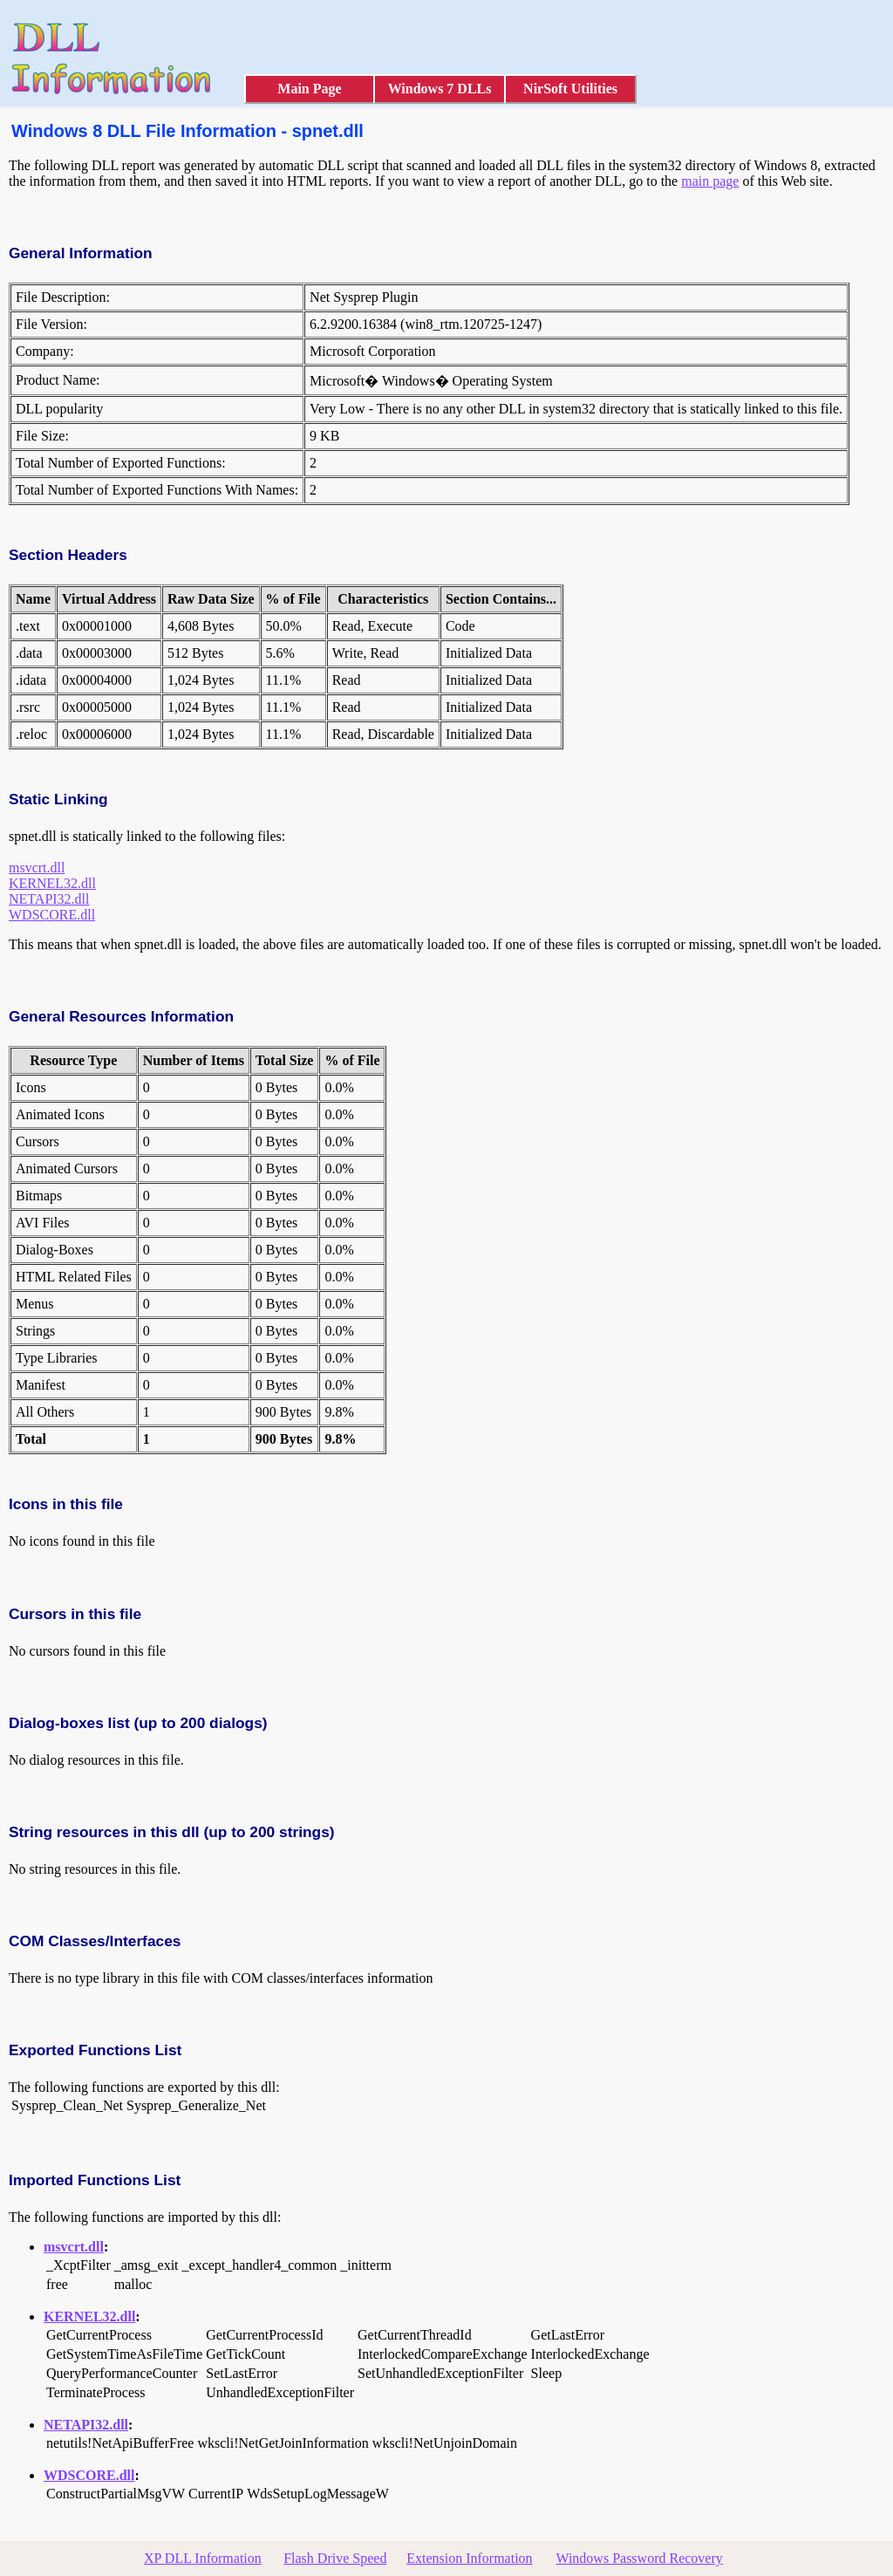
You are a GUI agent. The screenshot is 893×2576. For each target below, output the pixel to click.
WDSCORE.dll (52, 914)
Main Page (309, 88)
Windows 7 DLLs (440, 88)
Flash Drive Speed (334, 2558)
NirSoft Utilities (570, 88)
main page (710, 181)
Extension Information (469, 2558)
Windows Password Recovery (639, 2558)
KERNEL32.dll (52, 883)
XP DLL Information (203, 2558)
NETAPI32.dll (49, 899)
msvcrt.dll (37, 867)
